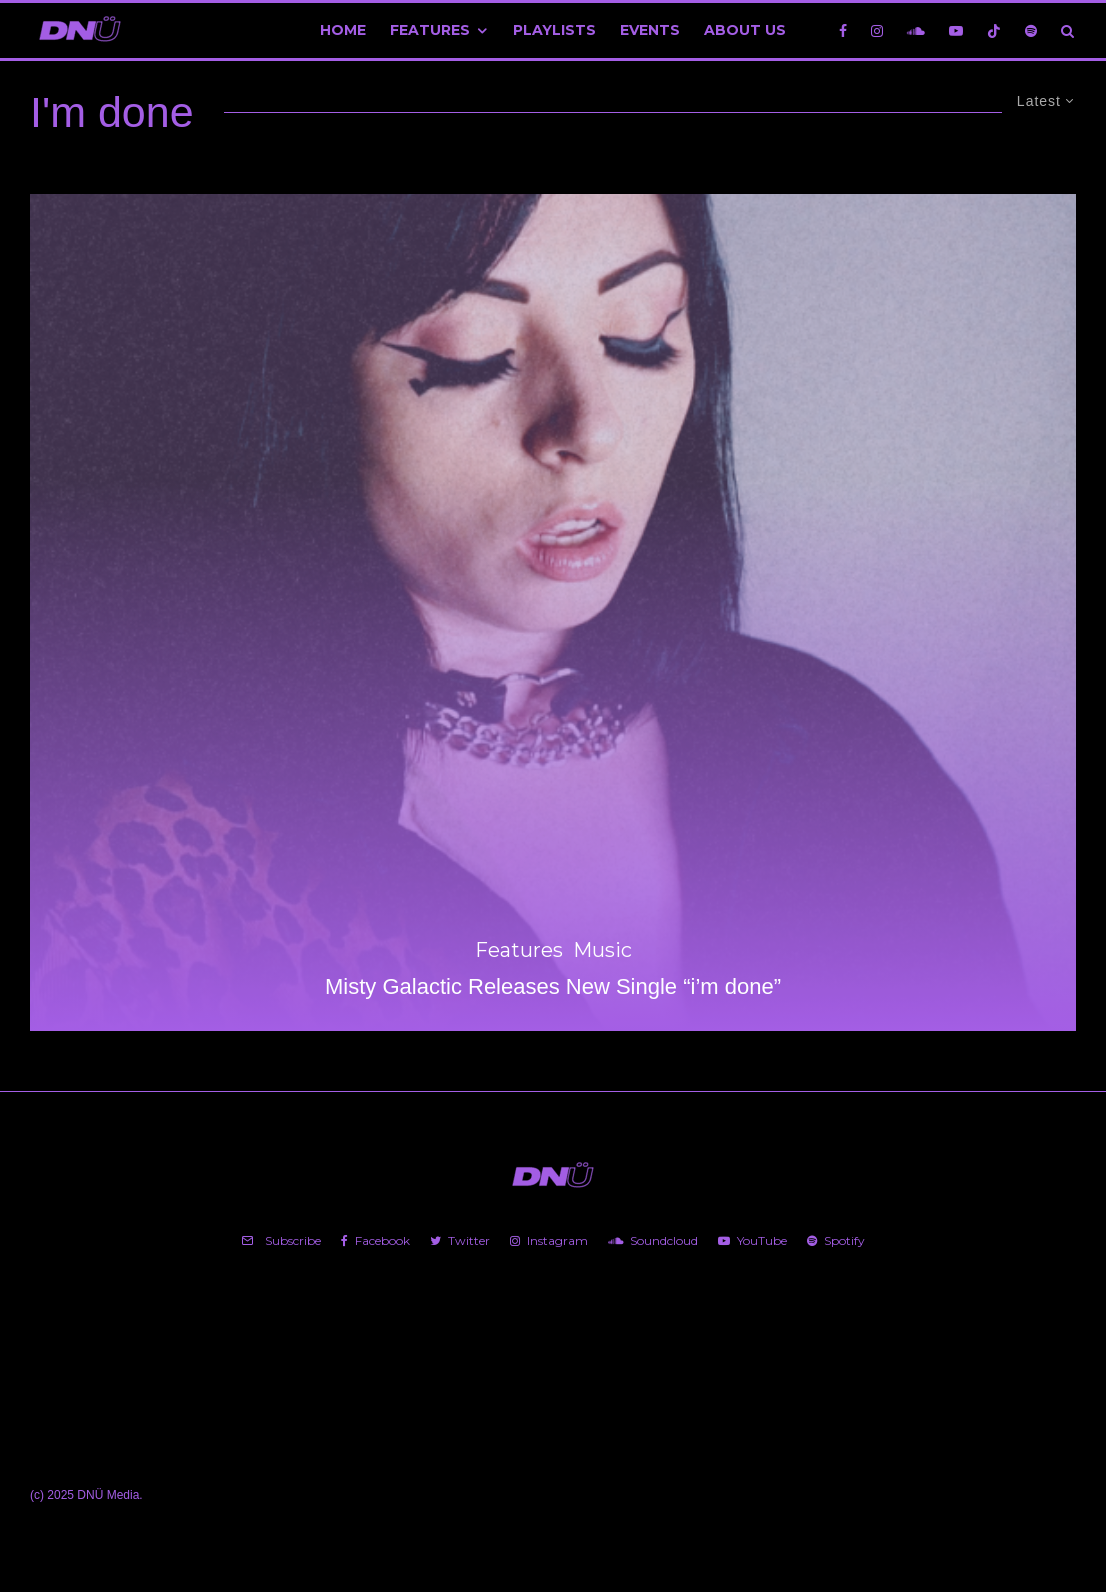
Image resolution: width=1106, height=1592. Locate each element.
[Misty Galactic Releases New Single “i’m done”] (553, 612)
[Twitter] (460, 1241)
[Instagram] (877, 30)
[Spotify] (1031, 30)
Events (650, 30)
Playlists (554, 30)
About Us (745, 30)
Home (343, 30)
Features (430, 30)
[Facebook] (843, 30)
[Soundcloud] (916, 30)
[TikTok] (994, 30)
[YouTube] (956, 30)
